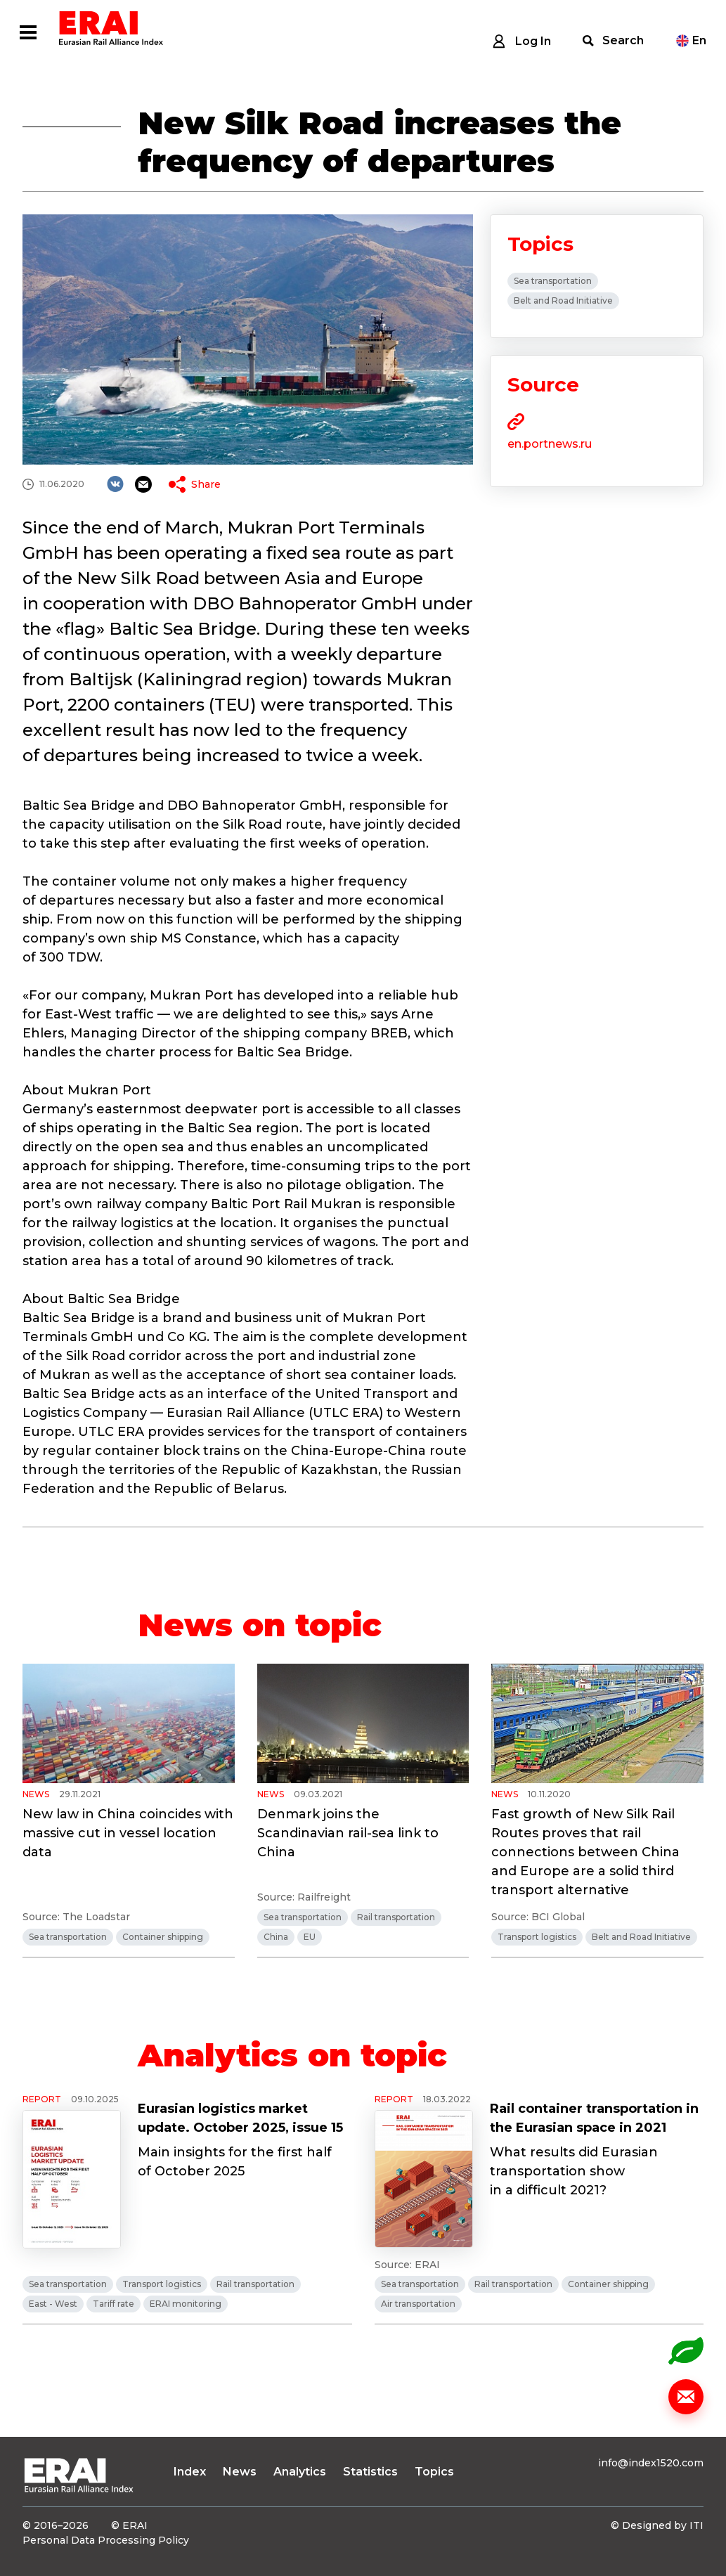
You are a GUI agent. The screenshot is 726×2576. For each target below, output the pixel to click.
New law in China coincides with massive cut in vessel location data (127, 1833)
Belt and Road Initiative (563, 300)
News (240, 2471)
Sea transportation (553, 281)
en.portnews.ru (549, 444)
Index (190, 2471)
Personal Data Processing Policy (105, 2540)
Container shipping (162, 1936)
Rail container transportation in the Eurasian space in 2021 (594, 2118)
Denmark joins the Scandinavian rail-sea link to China (348, 1833)
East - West (53, 2303)
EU (310, 1936)
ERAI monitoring (185, 2303)
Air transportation (418, 2303)
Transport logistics (537, 1936)
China (276, 1936)
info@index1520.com (651, 2463)
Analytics (299, 2471)
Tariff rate (113, 2303)
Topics (434, 2471)
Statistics (370, 2471)
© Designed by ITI (657, 2525)
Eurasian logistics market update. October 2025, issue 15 (240, 2118)
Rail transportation (396, 1917)
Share (206, 484)
